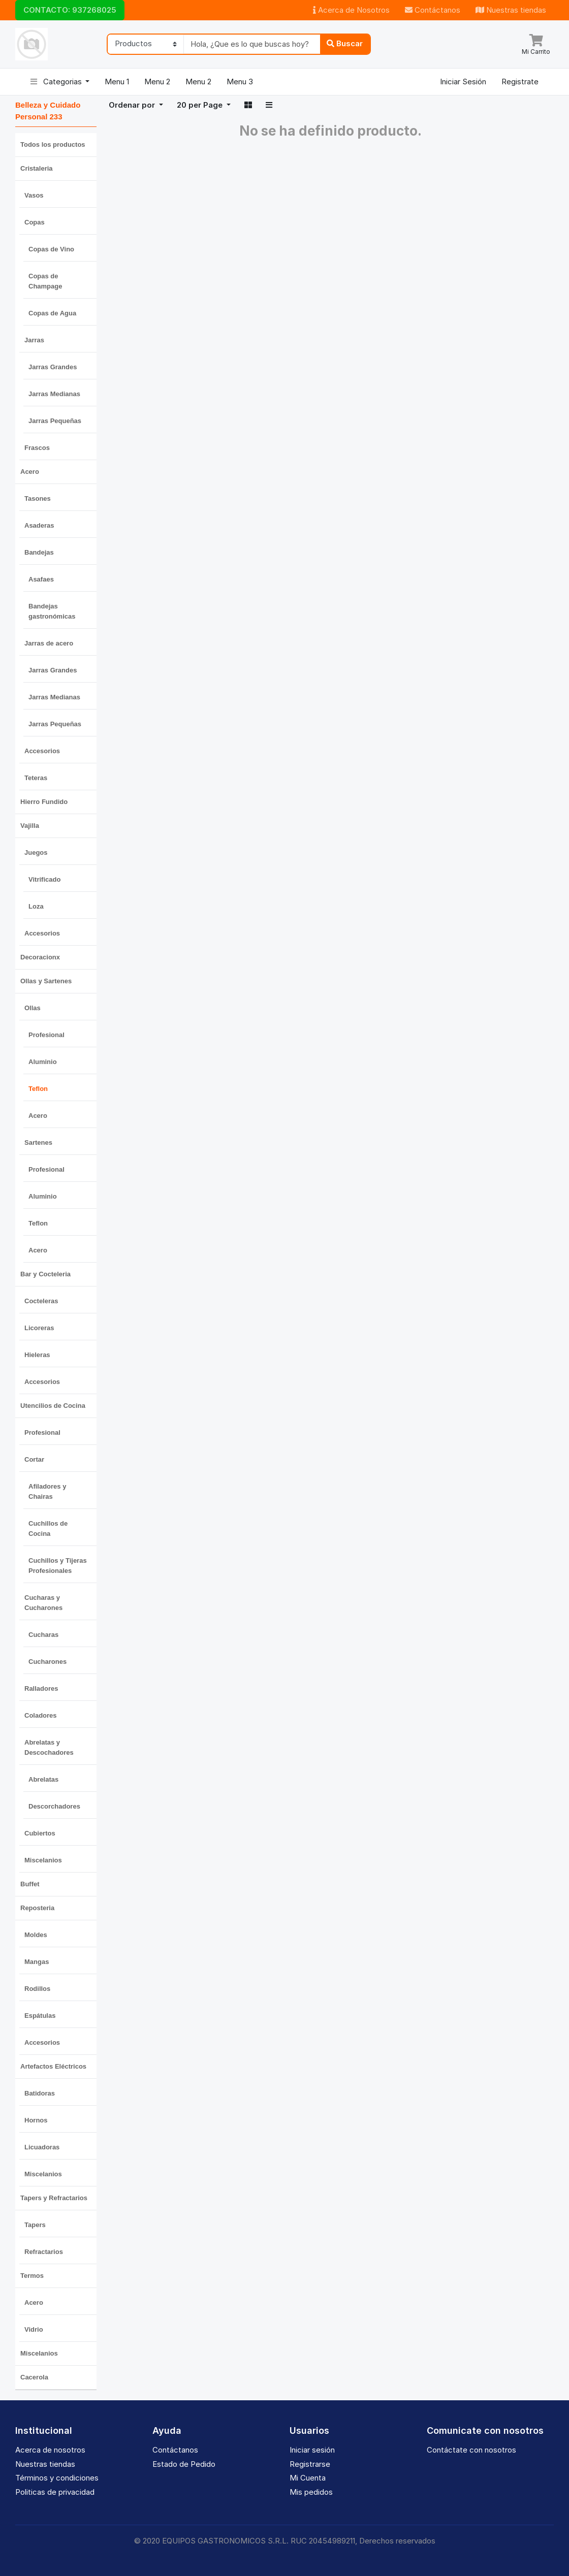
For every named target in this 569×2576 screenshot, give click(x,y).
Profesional (46, 1035)
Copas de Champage (45, 281)
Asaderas (39, 525)
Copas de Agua (52, 313)
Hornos (36, 2120)
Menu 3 (240, 81)
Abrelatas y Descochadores (49, 1747)
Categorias (57, 81)
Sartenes (38, 1142)
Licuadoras (41, 2147)
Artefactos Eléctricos (53, 2066)
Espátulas (39, 2015)
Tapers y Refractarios (53, 2198)
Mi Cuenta (308, 2478)
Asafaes (41, 579)
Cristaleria (36, 168)
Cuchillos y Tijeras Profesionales (57, 1565)
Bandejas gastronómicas (51, 611)
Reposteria (37, 1908)
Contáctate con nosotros (471, 2450)
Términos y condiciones (57, 2478)
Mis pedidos (311, 2492)
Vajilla (29, 825)
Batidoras (39, 2093)
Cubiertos (39, 1833)
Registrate (520, 81)
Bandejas (39, 552)
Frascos (37, 448)
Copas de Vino (51, 249)
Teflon (38, 1088)
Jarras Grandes (52, 367)
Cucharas (43, 1634)
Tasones (37, 498)
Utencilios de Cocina (52, 1405)
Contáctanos (432, 10)
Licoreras (39, 1328)
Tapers (35, 2225)
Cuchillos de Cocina (48, 1528)
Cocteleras (41, 1301)
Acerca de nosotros (50, 2450)
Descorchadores (54, 1806)
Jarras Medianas (54, 394)
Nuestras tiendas (511, 10)
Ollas (32, 1008)
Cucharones (47, 1661)
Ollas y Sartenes (46, 981)
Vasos (34, 195)
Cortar (34, 1459)
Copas (34, 222)
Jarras (34, 340)
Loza (36, 906)
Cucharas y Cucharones (43, 1603)
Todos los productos (52, 144)
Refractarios (43, 2252)
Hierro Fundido (44, 802)
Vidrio (33, 2329)
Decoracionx (40, 957)
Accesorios (42, 751)
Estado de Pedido (183, 2464)
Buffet (30, 1884)
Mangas (36, 1962)
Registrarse (310, 2464)
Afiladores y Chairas (47, 1491)
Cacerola (34, 2377)
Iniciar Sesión (463, 81)
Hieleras (37, 1355)
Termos (32, 2275)
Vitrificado (44, 879)
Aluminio (42, 1062)
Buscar (345, 43)
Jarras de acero (48, 643)
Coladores (40, 1715)
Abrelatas (43, 1779)
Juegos (36, 852)
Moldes (35, 1935)
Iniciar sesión (312, 2450)
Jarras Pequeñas (54, 421)
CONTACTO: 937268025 (69, 10)
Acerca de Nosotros (351, 10)
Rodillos (37, 1988)
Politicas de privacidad (54, 2492)
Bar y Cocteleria (45, 1274)
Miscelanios (43, 1860)
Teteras (35, 778)
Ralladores (41, 1688)
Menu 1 (117, 81)
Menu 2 (157, 81)
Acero (29, 471)
